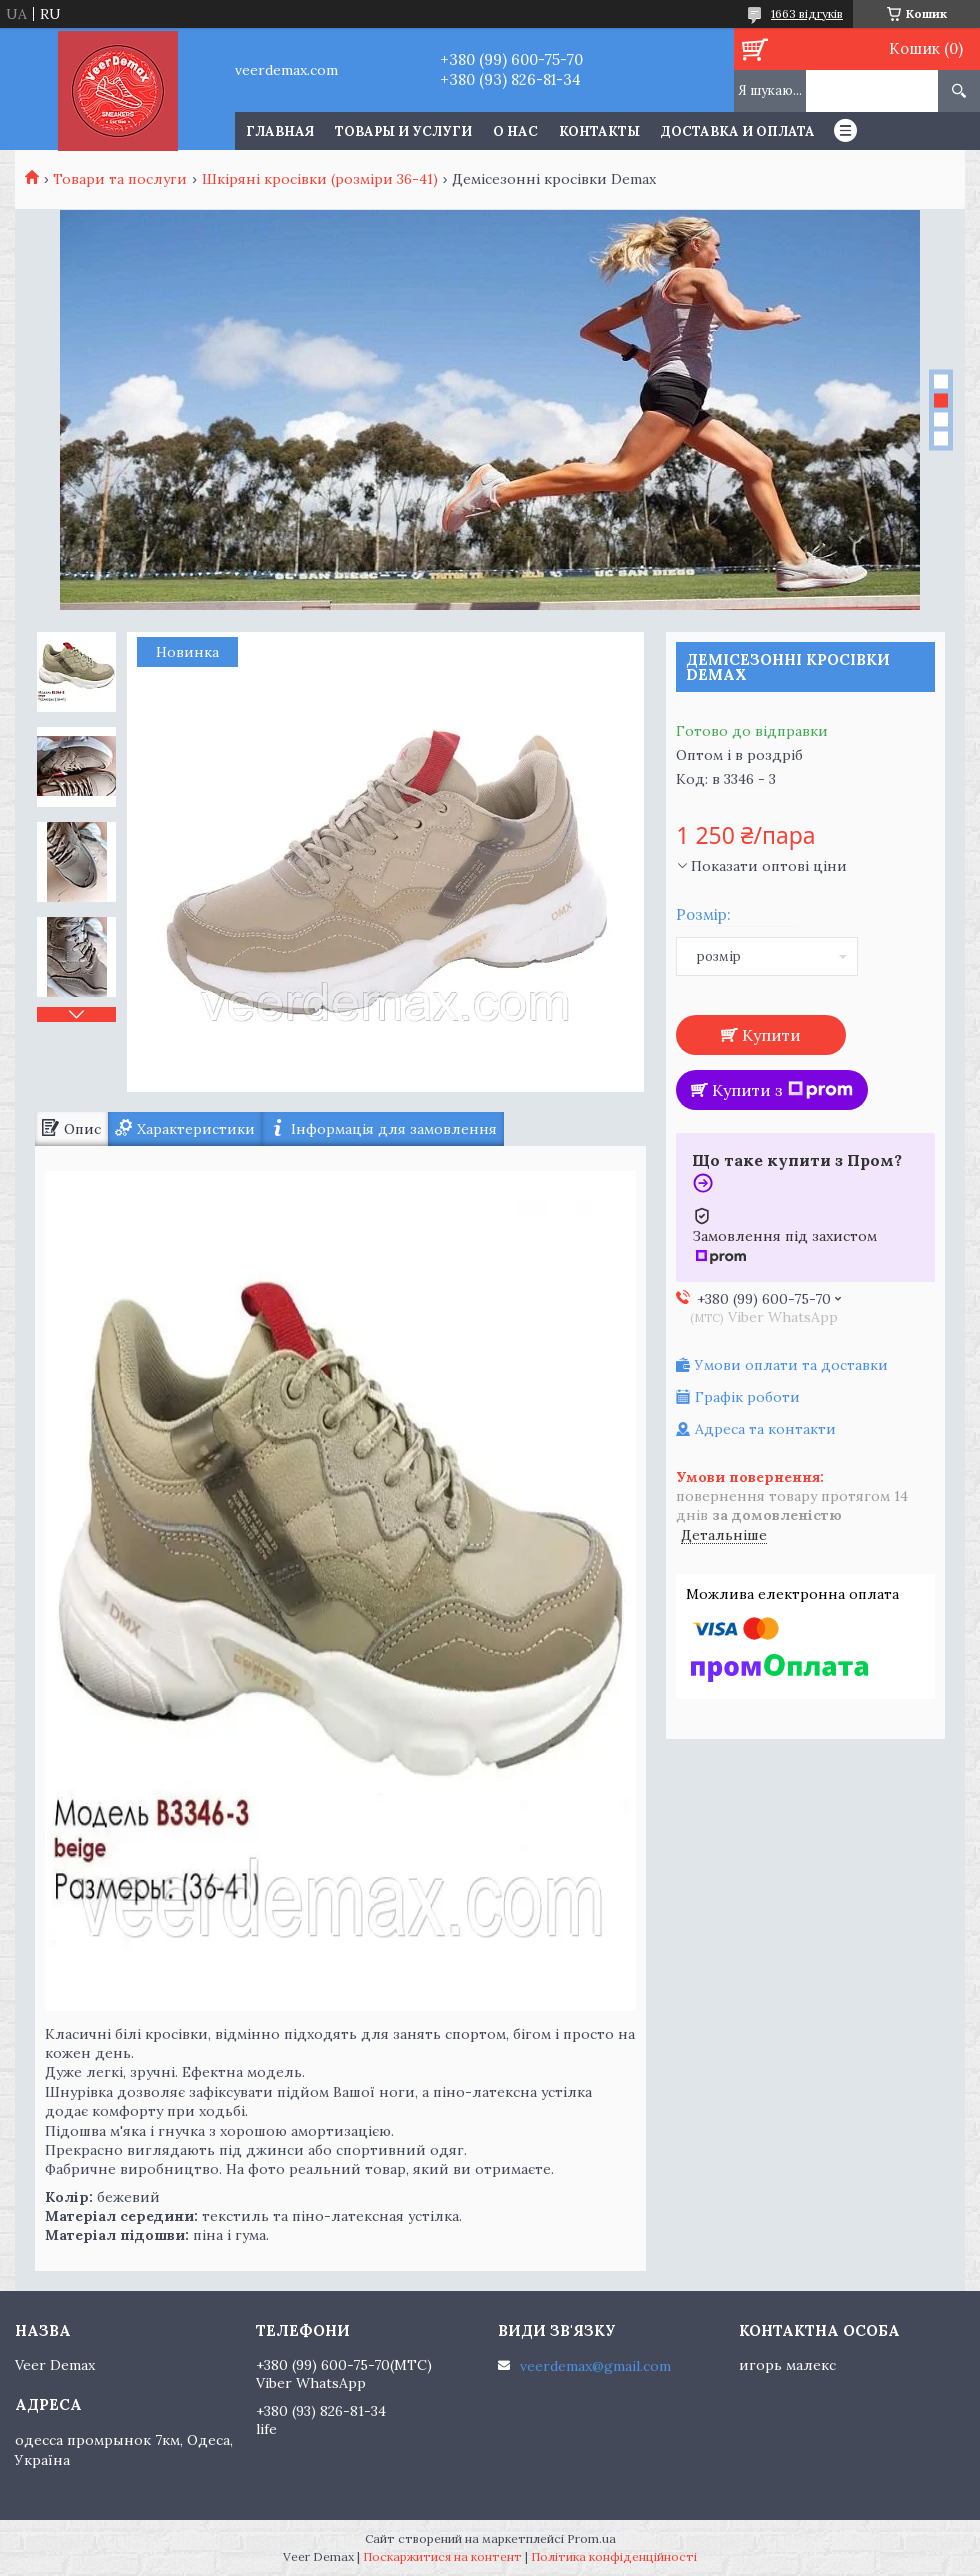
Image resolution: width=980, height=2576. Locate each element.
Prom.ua (591, 2538)
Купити (771, 1035)
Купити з (782, 1090)
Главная (280, 131)
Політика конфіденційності (614, 2556)
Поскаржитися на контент (442, 2556)
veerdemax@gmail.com (595, 2366)
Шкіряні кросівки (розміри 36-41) (320, 179)
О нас (515, 131)
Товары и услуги (403, 131)
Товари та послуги (120, 179)
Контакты (599, 131)
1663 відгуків (807, 13)
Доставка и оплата (738, 131)
